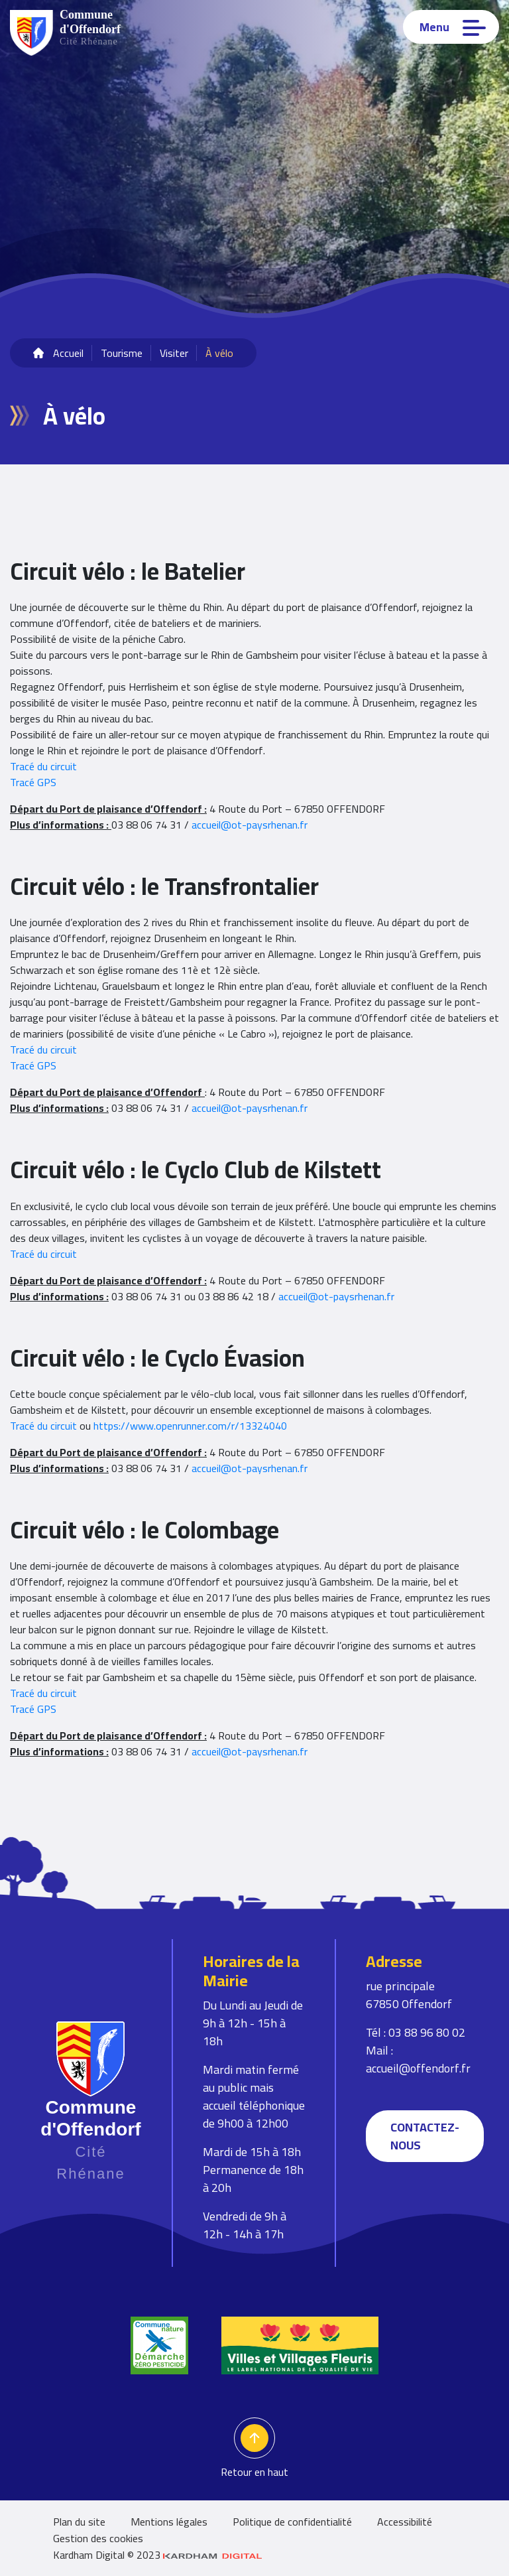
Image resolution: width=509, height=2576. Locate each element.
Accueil (68, 353)
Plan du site (79, 2522)
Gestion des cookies (98, 2538)
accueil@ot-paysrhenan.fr (250, 825)
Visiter (174, 353)
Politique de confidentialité (292, 2522)
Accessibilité (404, 2522)
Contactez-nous (424, 2136)
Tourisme (121, 353)
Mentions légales (169, 2522)
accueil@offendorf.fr (418, 2068)
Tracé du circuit (43, 766)
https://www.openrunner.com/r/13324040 (190, 1426)
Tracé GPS (33, 782)
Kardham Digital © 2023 (157, 2555)
